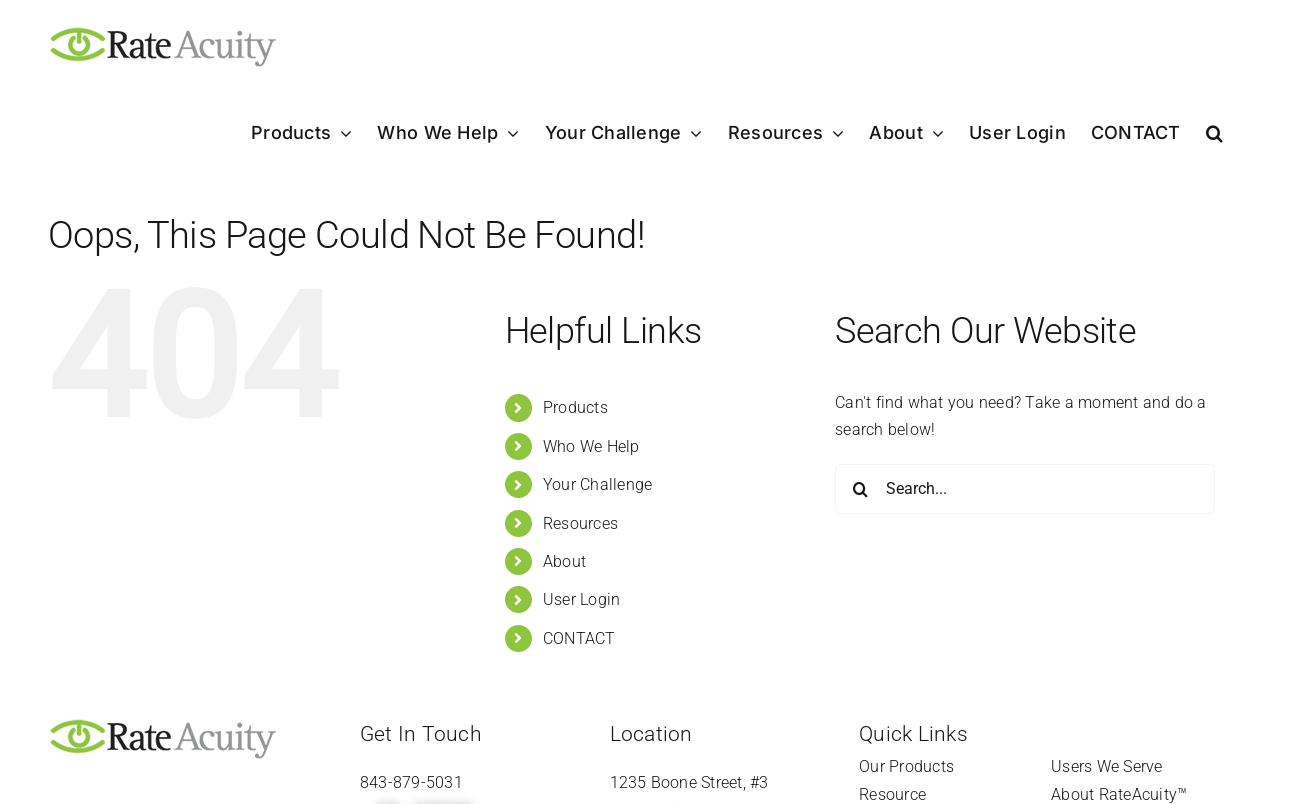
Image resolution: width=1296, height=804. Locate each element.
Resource (892, 794)
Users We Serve (1106, 766)
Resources (580, 523)
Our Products (906, 766)
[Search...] (1025, 489)
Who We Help (591, 446)
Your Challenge (597, 484)
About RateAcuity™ (1119, 794)
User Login (581, 599)
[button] (1214, 133)
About (564, 561)
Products (575, 407)
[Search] (860, 489)
